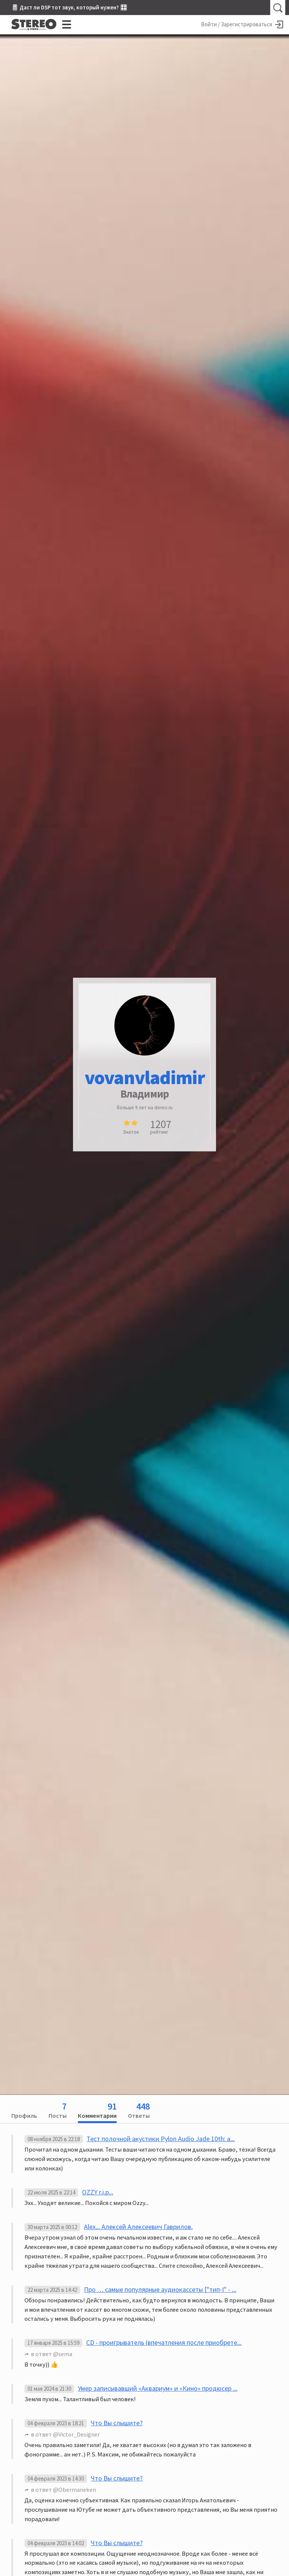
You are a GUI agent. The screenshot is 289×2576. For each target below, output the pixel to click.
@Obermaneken (74, 2489)
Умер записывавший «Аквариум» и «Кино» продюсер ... (157, 2388)
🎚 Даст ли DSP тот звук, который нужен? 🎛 (69, 7)
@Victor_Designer (76, 2434)
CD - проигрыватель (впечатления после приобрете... (164, 2342)
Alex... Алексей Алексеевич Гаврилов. (138, 2226)
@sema (62, 2354)
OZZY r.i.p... (97, 2192)
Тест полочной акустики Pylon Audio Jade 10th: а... (161, 2138)
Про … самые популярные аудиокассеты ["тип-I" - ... (160, 2289)
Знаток (131, 1132)
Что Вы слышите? (117, 2423)
